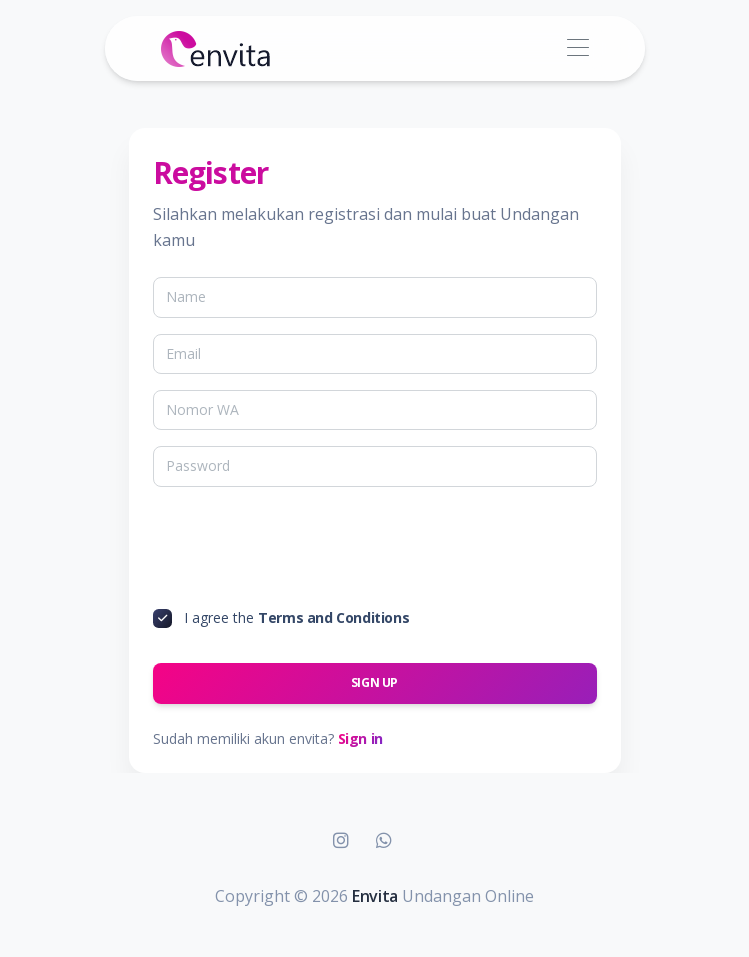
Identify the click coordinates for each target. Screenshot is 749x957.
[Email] (375, 354)
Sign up (374, 682)
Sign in (360, 738)
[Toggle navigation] (578, 48)
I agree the (296, 617)
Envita (375, 896)
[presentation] (305, 550)
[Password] (375, 466)
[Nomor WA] (375, 410)
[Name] (375, 297)
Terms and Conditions (333, 617)
